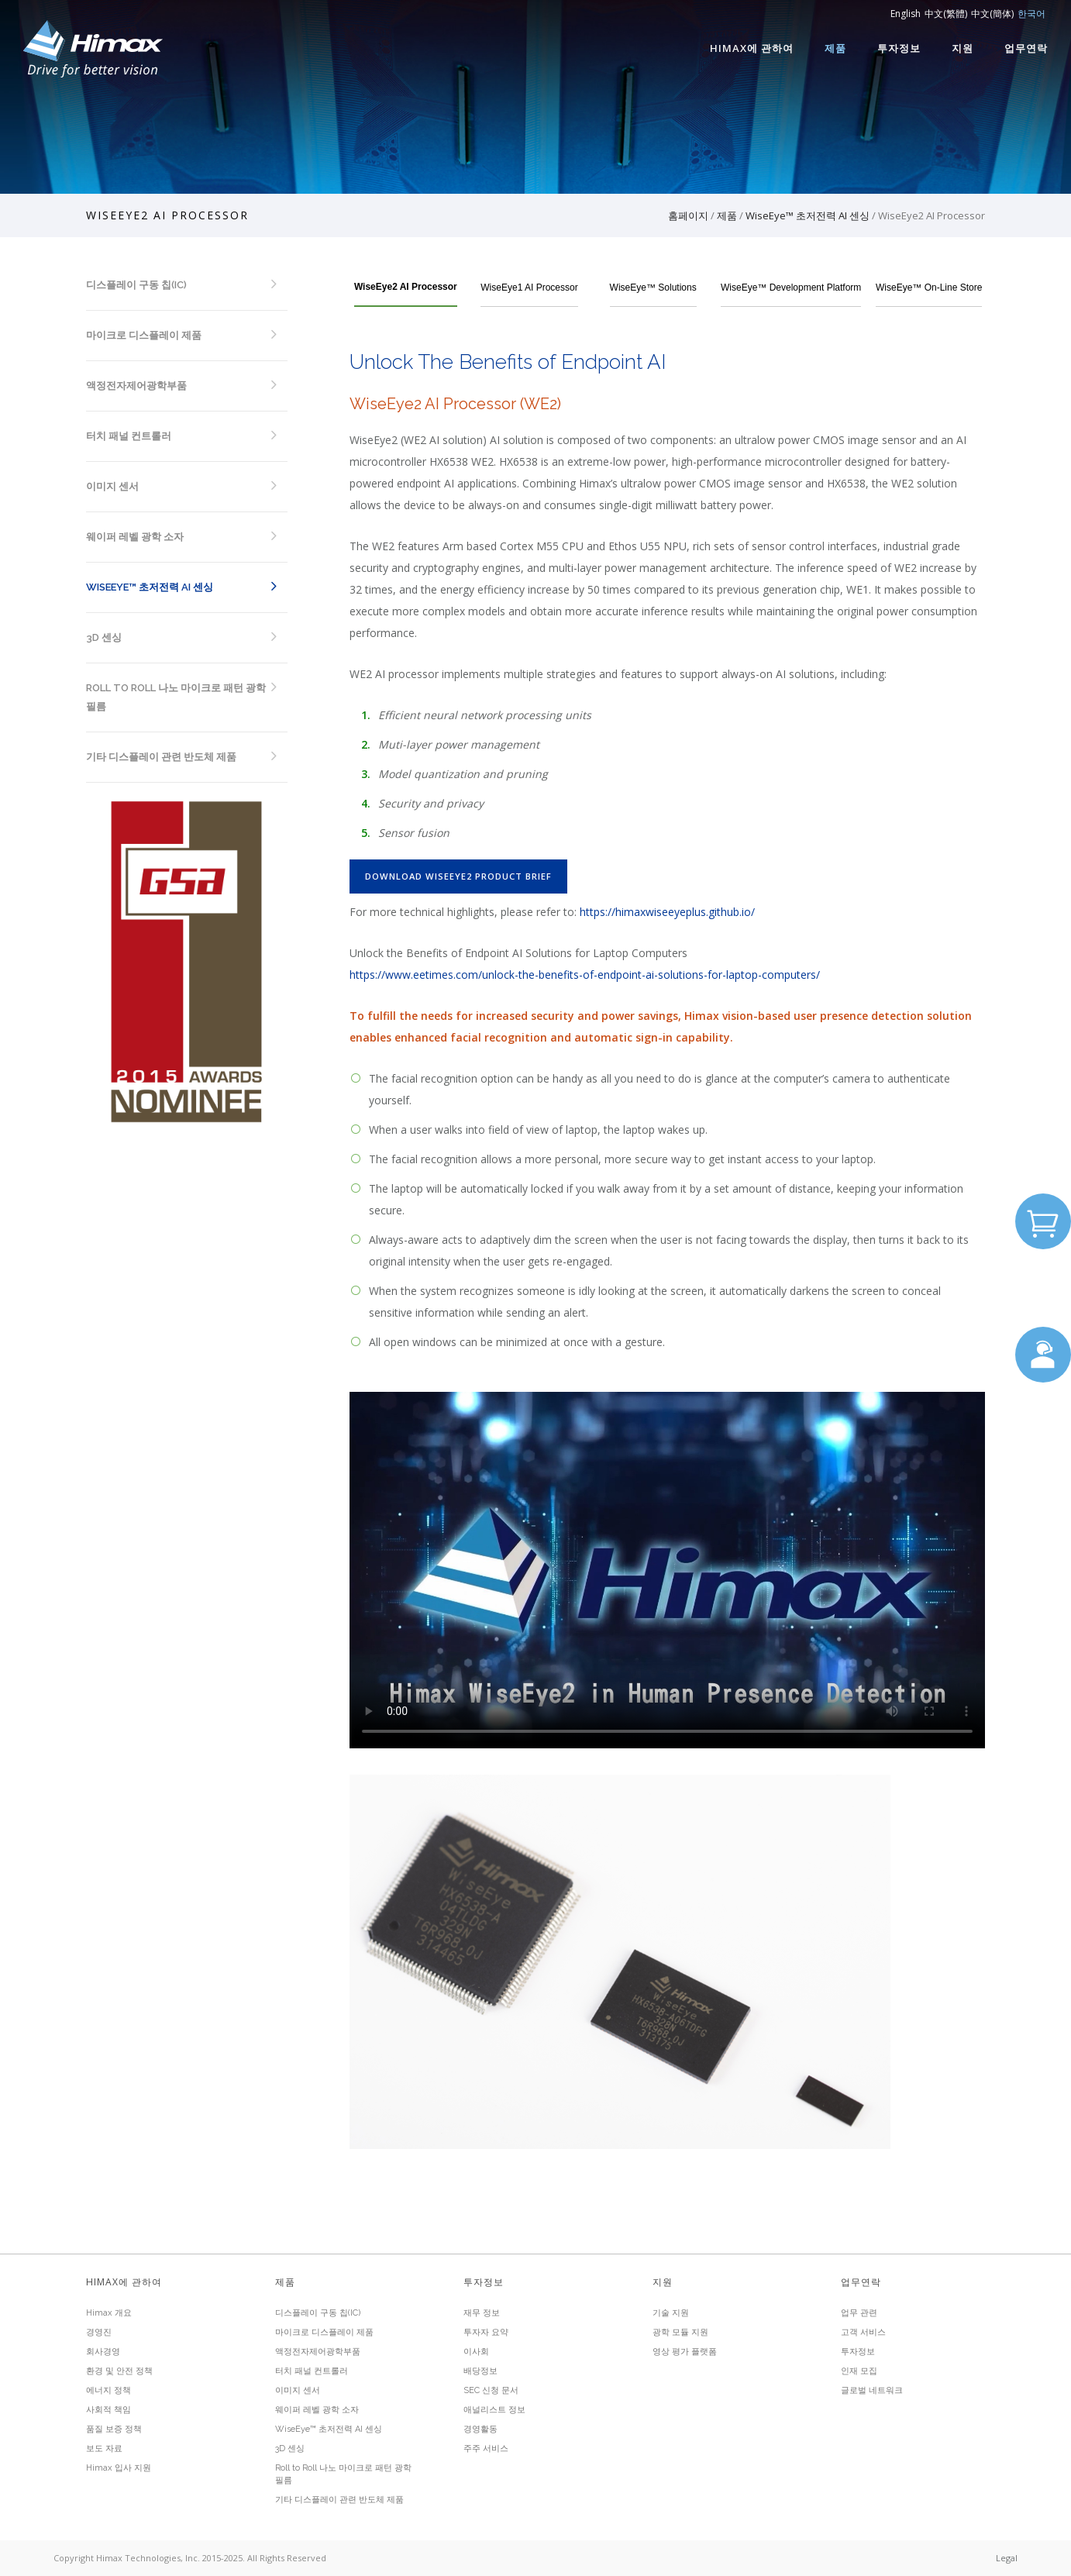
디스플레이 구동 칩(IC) (136, 285)
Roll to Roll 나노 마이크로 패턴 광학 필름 (176, 697)
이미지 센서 (112, 486)
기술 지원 (671, 2313)
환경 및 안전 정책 (119, 2371)
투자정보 (899, 48)
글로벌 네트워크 (872, 2390)
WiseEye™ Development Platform (791, 287)
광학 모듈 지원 (680, 2332)
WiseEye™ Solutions (653, 287)
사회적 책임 (108, 2410)
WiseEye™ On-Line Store (929, 287)
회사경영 (103, 2352)
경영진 (99, 2332)
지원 (962, 48)
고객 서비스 (863, 2332)
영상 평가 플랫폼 (685, 2352)
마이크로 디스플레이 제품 (143, 335)
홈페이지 (688, 215)
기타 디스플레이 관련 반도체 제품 (161, 757)
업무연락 (1026, 48)
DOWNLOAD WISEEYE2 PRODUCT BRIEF (458, 876)
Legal (1007, 2558)
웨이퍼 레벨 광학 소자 (135, 536)
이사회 (476, 2352)
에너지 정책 (108, 2390)
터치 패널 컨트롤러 (128, 436)
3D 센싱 (104, 637)
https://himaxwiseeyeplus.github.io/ (667, 911)
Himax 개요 (109, 2313)
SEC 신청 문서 (490, 2390)
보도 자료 (104, 2448)
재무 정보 (481, 2313)
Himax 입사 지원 (118, 2468)
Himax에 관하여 (752, 48)
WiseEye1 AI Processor (528, 287)
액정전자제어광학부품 (136, 385)
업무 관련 (859, 2313)
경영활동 (480, 2429)
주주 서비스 (485, 2448)
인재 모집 (859, 2371)
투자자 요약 (485, 2332)
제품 (835, 48)
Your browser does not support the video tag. (667, 1570)
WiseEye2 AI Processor (405, 286)
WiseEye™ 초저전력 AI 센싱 (808, 215)
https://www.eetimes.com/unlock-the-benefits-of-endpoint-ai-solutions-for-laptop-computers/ (585, 974)
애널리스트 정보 (494, 2410)
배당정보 (480, 2371)
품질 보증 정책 (114, 2429)
